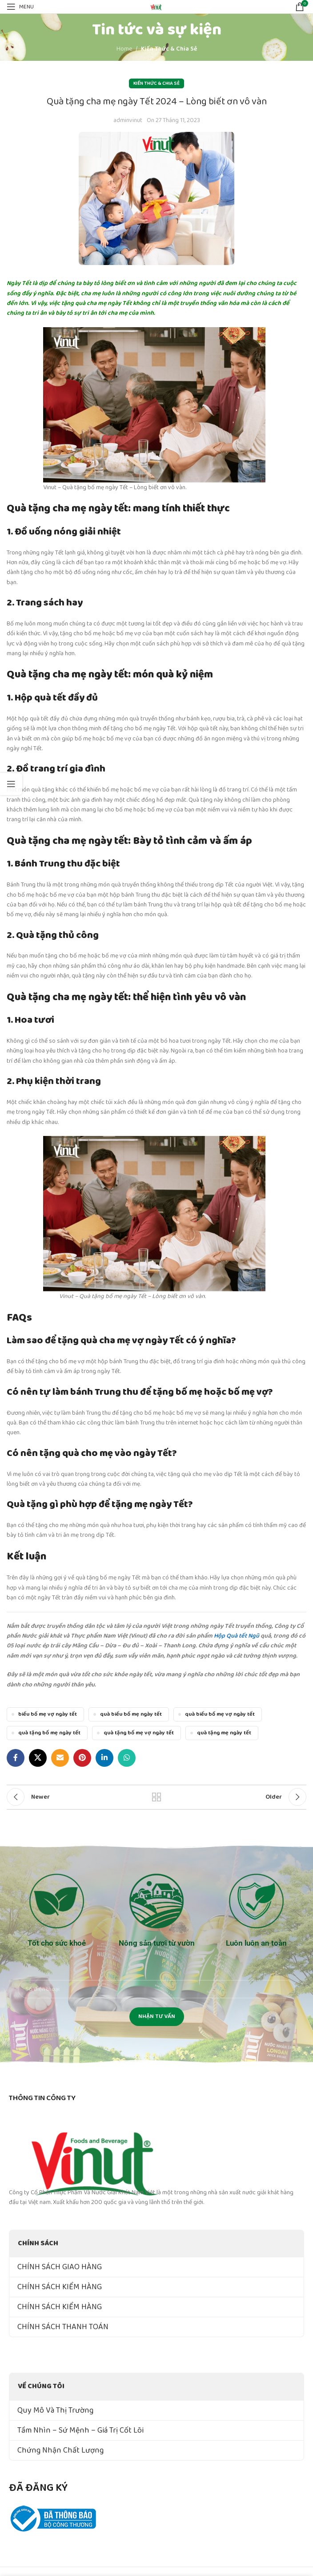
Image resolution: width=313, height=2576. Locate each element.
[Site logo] (156, 6)
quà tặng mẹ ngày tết (224, 1732)
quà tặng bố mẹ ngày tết (49, 1732)
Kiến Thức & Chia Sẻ (169, 49)
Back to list (156, 1797)
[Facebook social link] (15, 1758)
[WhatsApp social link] (127, 1758)
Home (124, 49)
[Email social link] (60, 1758)
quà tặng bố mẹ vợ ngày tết (139, 1732)
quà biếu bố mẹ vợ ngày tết (220, 1714)
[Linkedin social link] (104, 1758)
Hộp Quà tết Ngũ (236, 1636)
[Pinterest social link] (82, 1758)
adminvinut (127, 120)
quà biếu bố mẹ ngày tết (131, 1714)
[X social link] (38, 1758)
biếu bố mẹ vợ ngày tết (47, 1714)
